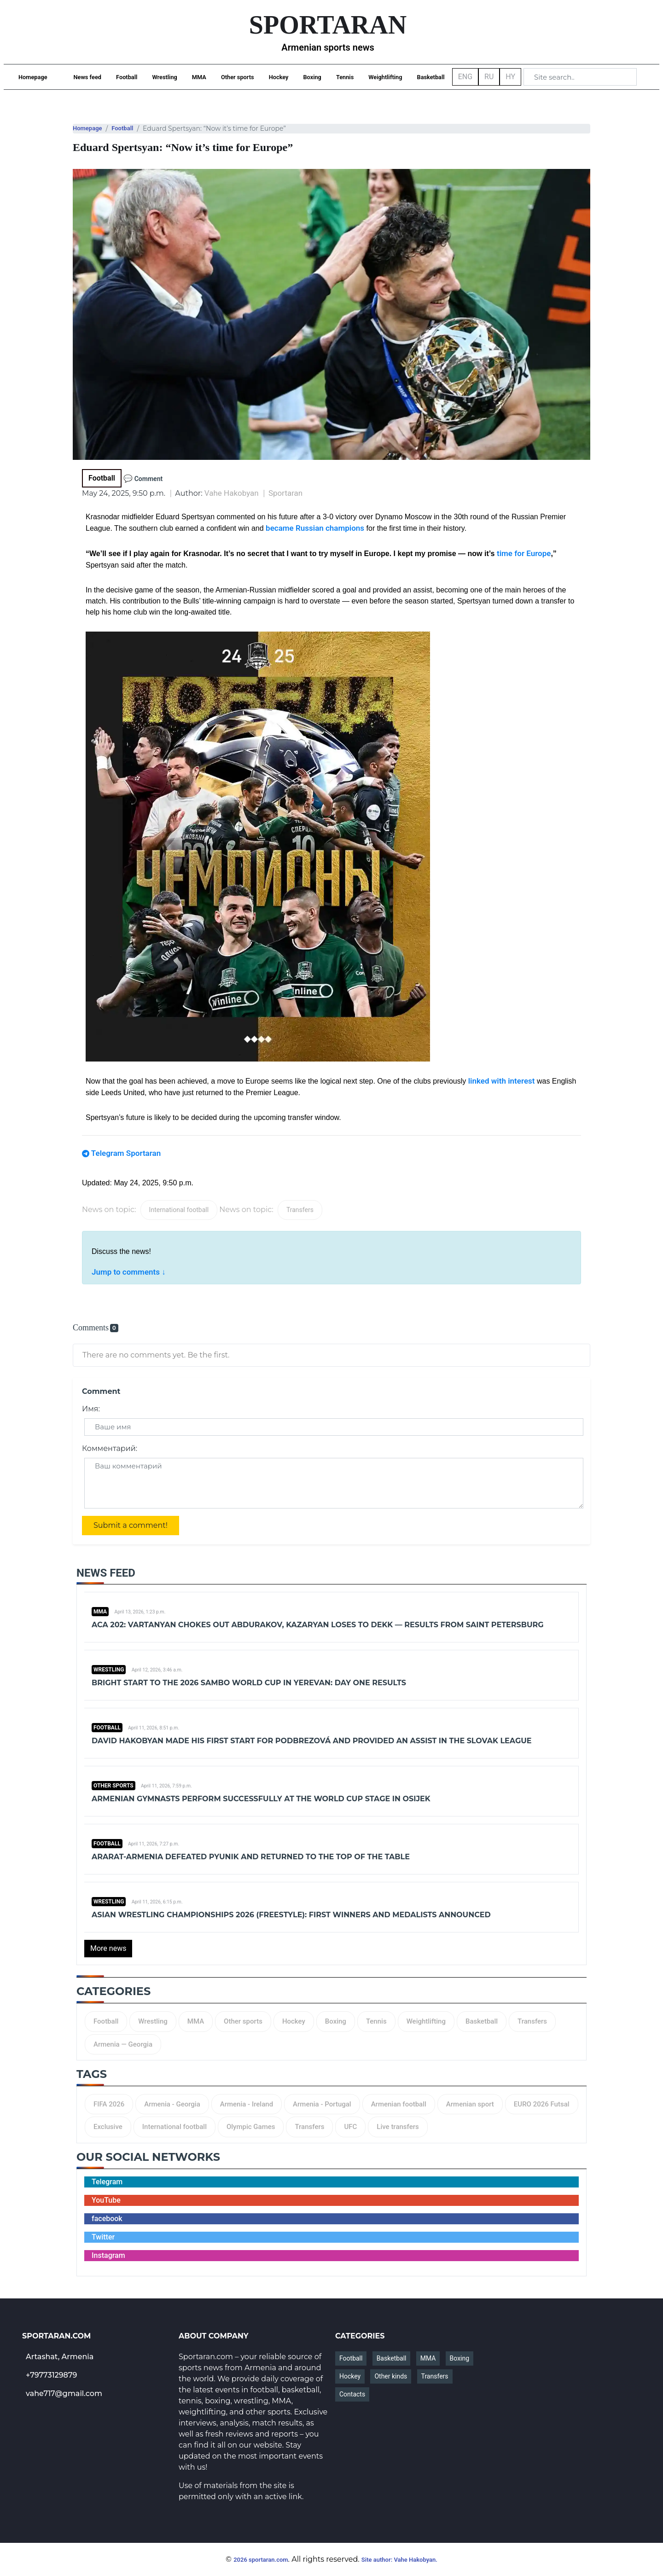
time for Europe (524, 553)
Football (126, 77)
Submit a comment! (130, 1525)
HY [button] (510, 76)
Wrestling (164, 77)
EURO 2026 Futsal (542, 2104)
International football (179, 1209)
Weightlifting (385, 77)
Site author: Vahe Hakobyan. (399, 2559)
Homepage (32, 77)
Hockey (279, 77)
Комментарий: (109, 1448)
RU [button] (489, 76)
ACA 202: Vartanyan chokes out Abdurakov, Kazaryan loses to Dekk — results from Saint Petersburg (318, 1624)
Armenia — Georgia (122, 2044)
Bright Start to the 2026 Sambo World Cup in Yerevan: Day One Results (249, 1682)
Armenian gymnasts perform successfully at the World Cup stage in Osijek (261, 1798)
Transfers (300, 1209)
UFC (350, 2127)
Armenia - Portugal (322, 2104)
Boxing (312, 77)
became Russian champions (315, 528)
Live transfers (398, 2127)
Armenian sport (470, 2104)
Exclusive (107, 2127)
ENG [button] (465, 76)
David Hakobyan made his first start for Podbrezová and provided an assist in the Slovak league (312, 1740)
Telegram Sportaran (126, 1153)
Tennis (345, 77)
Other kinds (390, 2376)
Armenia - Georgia (172, 2104)
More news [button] (108, 1948)
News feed (87, 77)
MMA (199, 77)
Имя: (91, 1408)
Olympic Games (251, 2127)
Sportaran (285, 493)
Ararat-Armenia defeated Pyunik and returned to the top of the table (251, 1856)
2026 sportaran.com (260, 2559)
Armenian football (398, 2104)
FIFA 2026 (108, 2104)
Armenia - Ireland (246, 2104)
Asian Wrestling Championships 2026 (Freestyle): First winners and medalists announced (291, 1914)
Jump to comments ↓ (129, 1271)
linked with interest (501, 1080)
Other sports (237, 77)
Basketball (431, 77)
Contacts (352, 2394)
